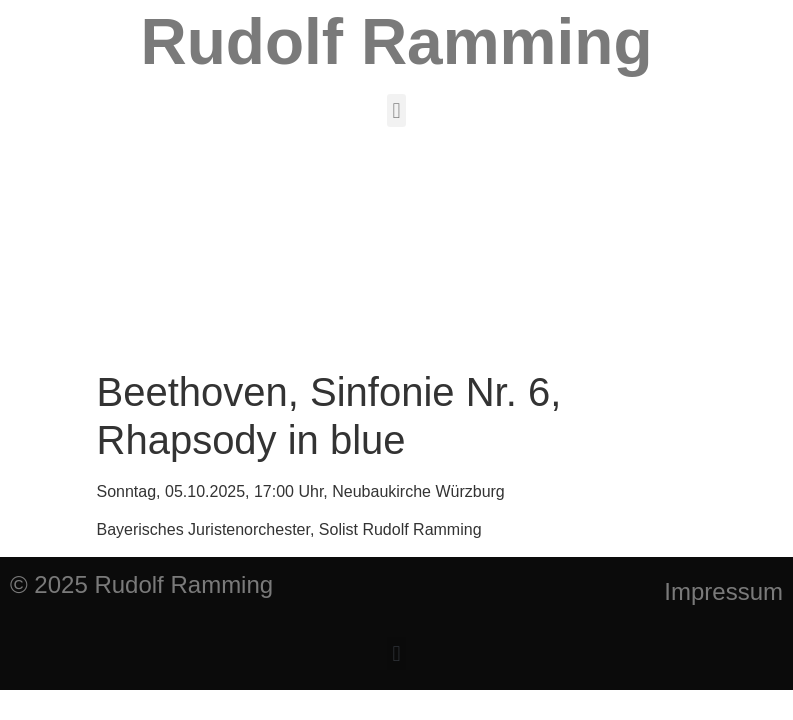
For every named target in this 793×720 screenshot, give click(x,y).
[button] (396, 110)
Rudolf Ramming (397, 42)
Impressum (723, 591)
